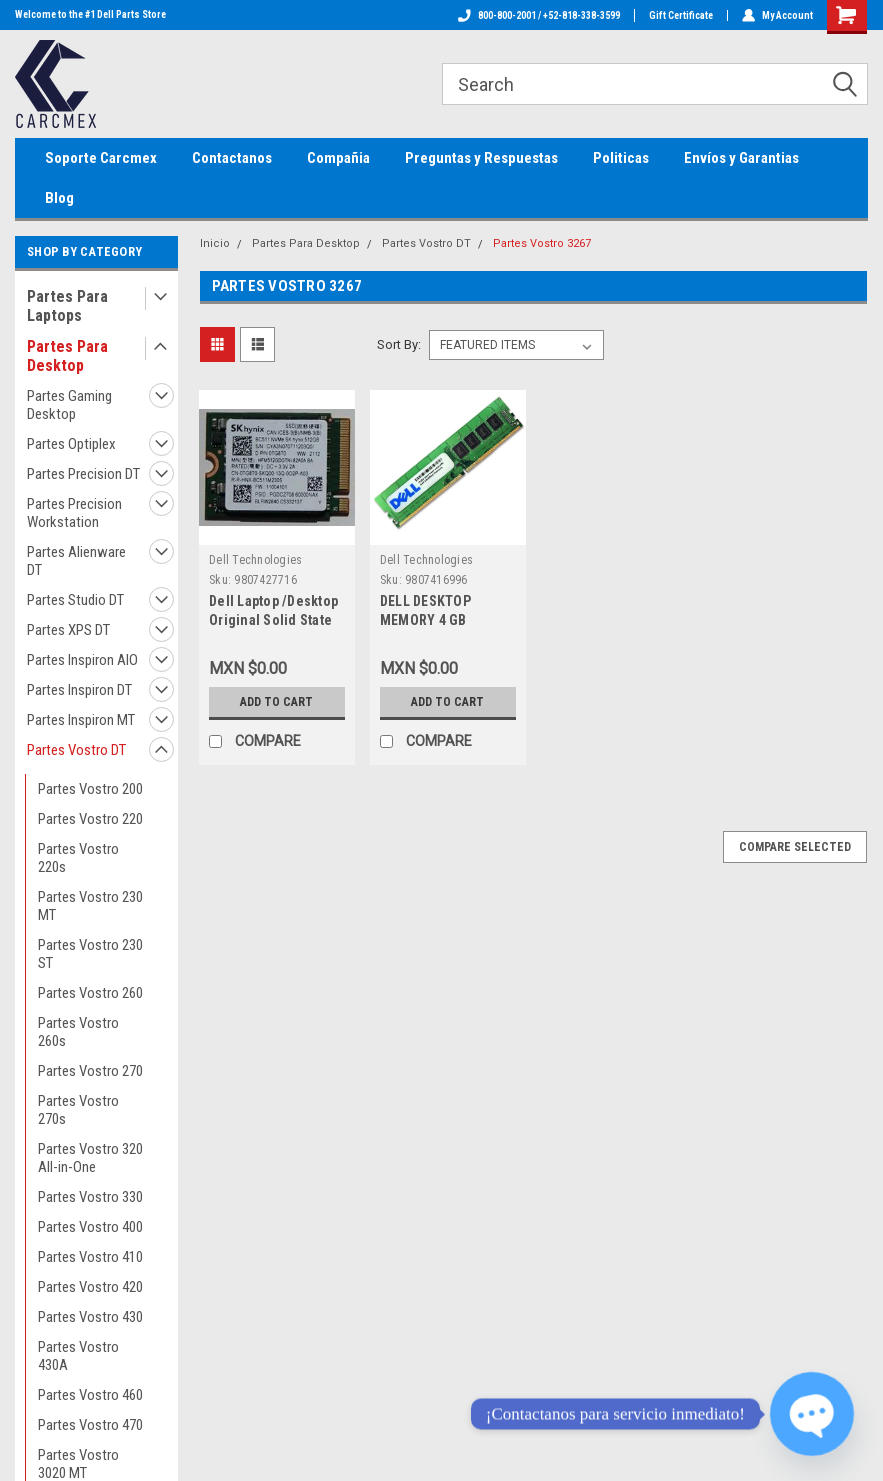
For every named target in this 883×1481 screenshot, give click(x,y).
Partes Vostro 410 (90, 1257)
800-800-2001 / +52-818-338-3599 (539, 15)
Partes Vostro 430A (78, 1356)
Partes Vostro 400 (90, 1227)
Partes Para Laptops (67, 306)
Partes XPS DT (68, 630)
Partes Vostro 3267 (542, 243)
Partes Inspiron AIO (82, 660)
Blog (59, 198)
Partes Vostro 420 (90, 1287)
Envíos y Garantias (741, 158)
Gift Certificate (681, 15)
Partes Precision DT (83, 474)
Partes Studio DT (75, 600)
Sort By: (399, 344)
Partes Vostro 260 (90, 993)
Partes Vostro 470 (90, 1425)
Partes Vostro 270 (90, 1071)
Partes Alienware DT (76, 561)
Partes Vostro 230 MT (90, 906)
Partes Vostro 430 (90, 1317)
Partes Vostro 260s (78, 1032)
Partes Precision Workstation (74, 513)
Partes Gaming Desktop (69, 405)
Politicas (621, 158)
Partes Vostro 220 (90, 819)
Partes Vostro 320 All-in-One (90, 1158)
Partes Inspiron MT (81, 720)
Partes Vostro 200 (90, 789)
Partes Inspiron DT (79, 690)
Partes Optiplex (71, 444)
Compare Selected (795, 847)
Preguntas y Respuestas (481, 158)
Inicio (215, 243)
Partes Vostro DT (76, 750)
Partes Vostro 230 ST (90, 954)
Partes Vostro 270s (78, 1110)
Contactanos (232, 158)
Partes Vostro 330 (90, 1197)
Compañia (338, 158)
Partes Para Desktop (67, 356)
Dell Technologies (255, 560)
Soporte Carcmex (101, 158)
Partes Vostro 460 (90, 1395)
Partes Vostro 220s (78, 858)
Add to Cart (276, 702)
